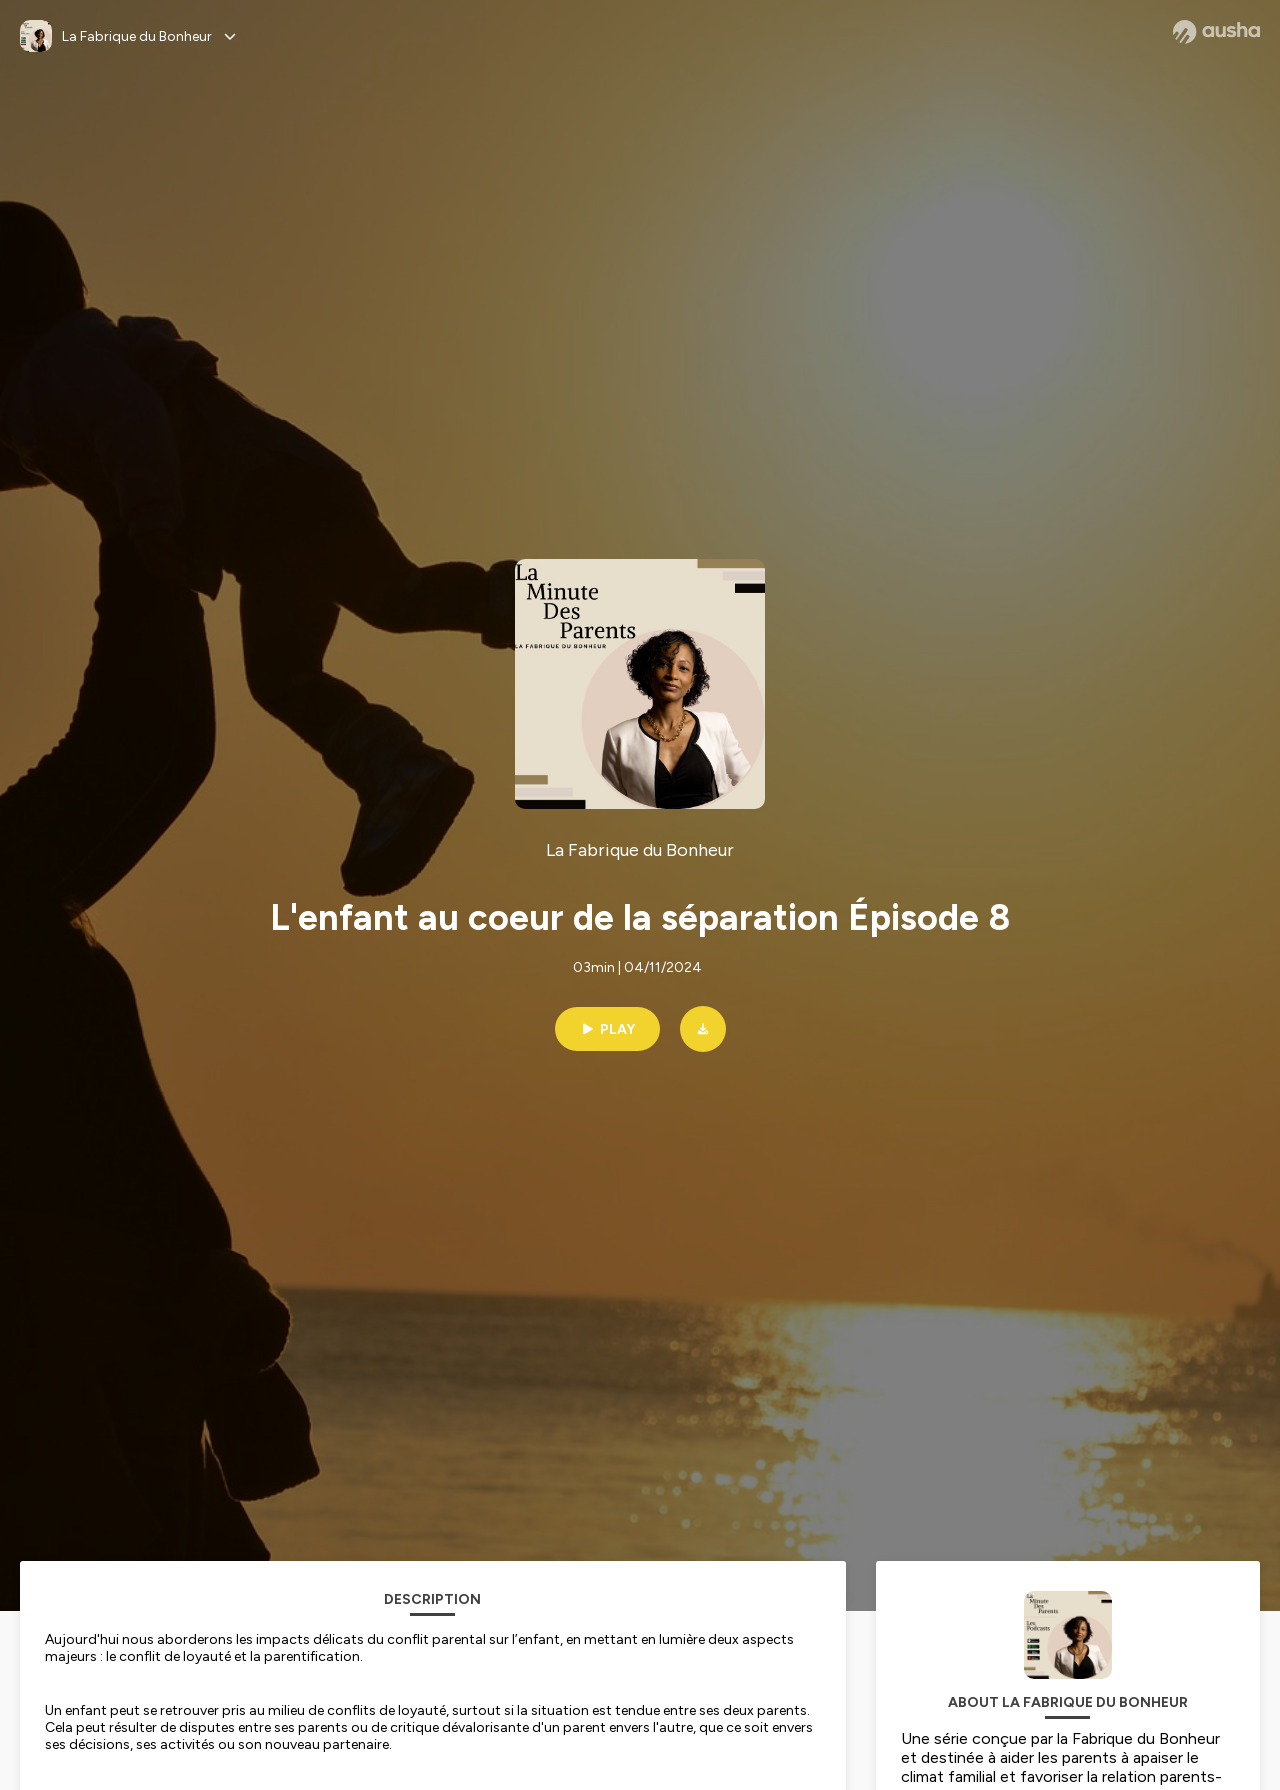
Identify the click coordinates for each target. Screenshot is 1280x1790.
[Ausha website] (1216, 32)
